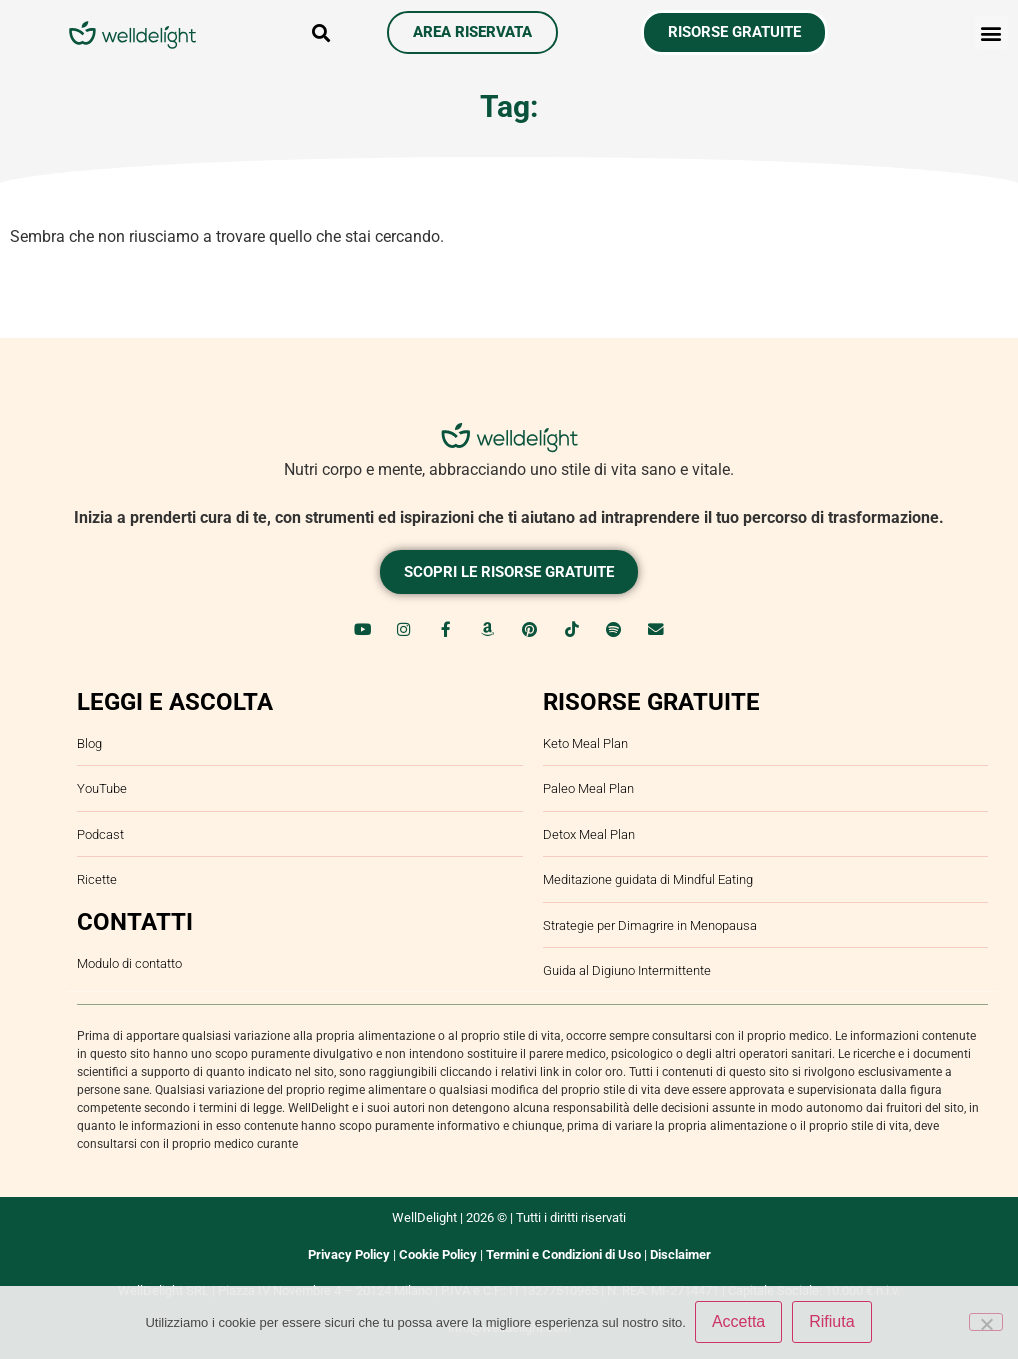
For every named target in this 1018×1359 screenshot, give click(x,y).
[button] (321, 33)
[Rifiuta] (986, 1322)
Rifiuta (832, 1322)
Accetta (739, 1322)
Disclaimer (680, 1250)
